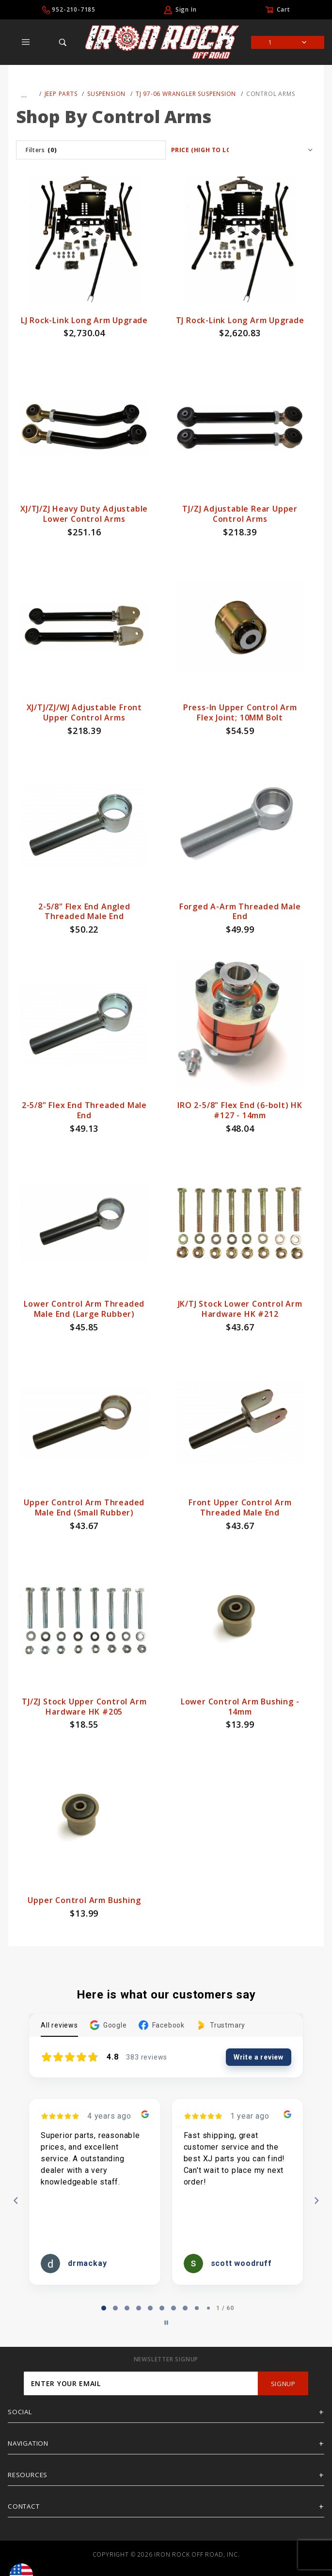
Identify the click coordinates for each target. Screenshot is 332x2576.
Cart (283, 9)
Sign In (186, 9)
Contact (24, 2506)
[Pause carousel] (166, 2322)
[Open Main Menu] (26, 42)
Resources (27, 2474)
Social (20, 2411)
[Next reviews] (316, 2200)
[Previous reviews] (15, 2200)
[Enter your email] (141, 2383)
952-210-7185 (73, 9)
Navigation (28, 2443)
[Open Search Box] (63, 42)
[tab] (104, 2308)
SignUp (283, 2383)
